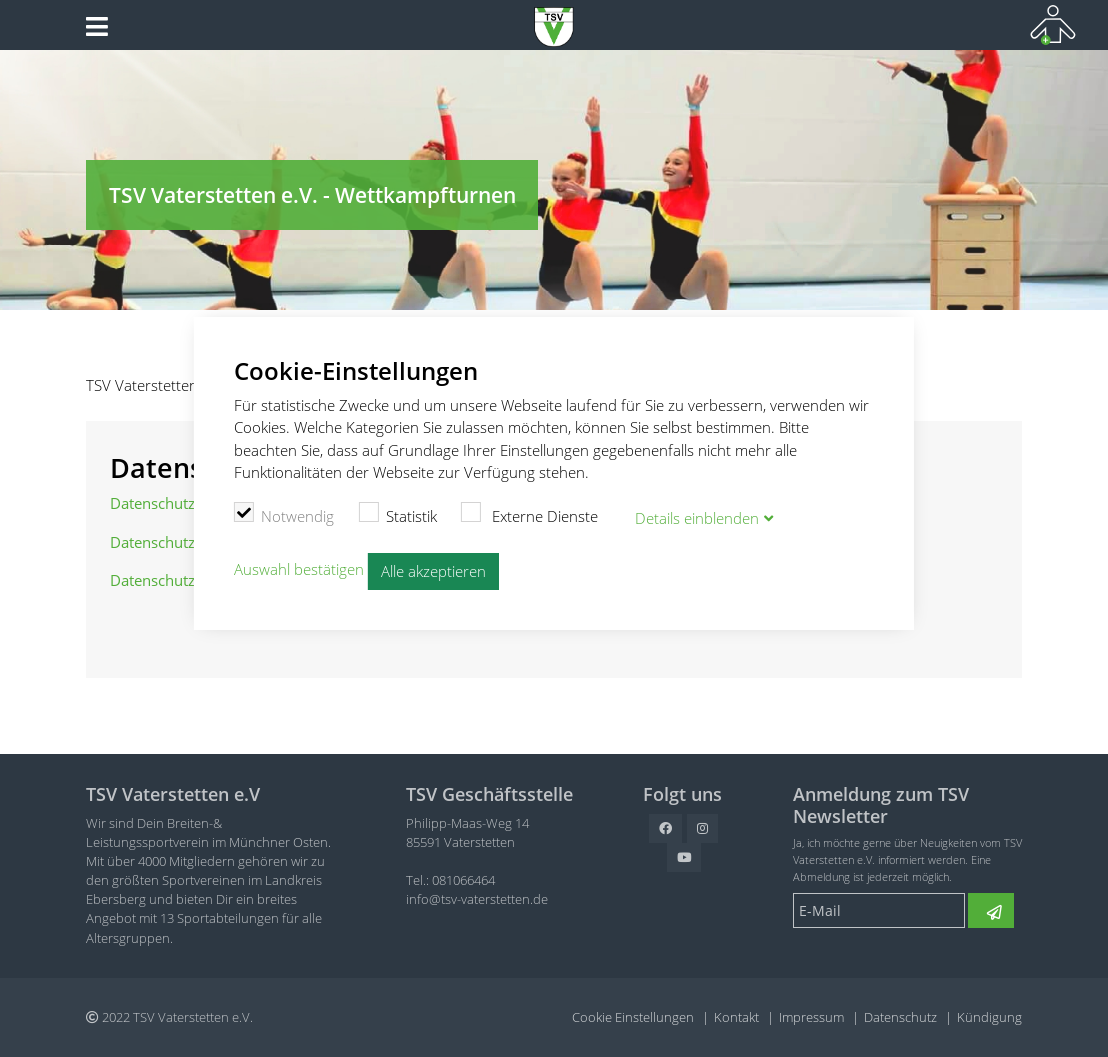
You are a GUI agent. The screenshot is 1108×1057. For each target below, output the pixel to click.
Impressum (811, 1017)
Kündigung (989, 1017)
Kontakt (736, 1017)
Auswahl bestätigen (299, 569)
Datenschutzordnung (182, 503)
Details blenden (697, 518)
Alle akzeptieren (433, 571)
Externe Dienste (530, 514)
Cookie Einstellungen (633, 1017)
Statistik (397, 514)
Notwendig (284, 514)
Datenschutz (900, 1017)
